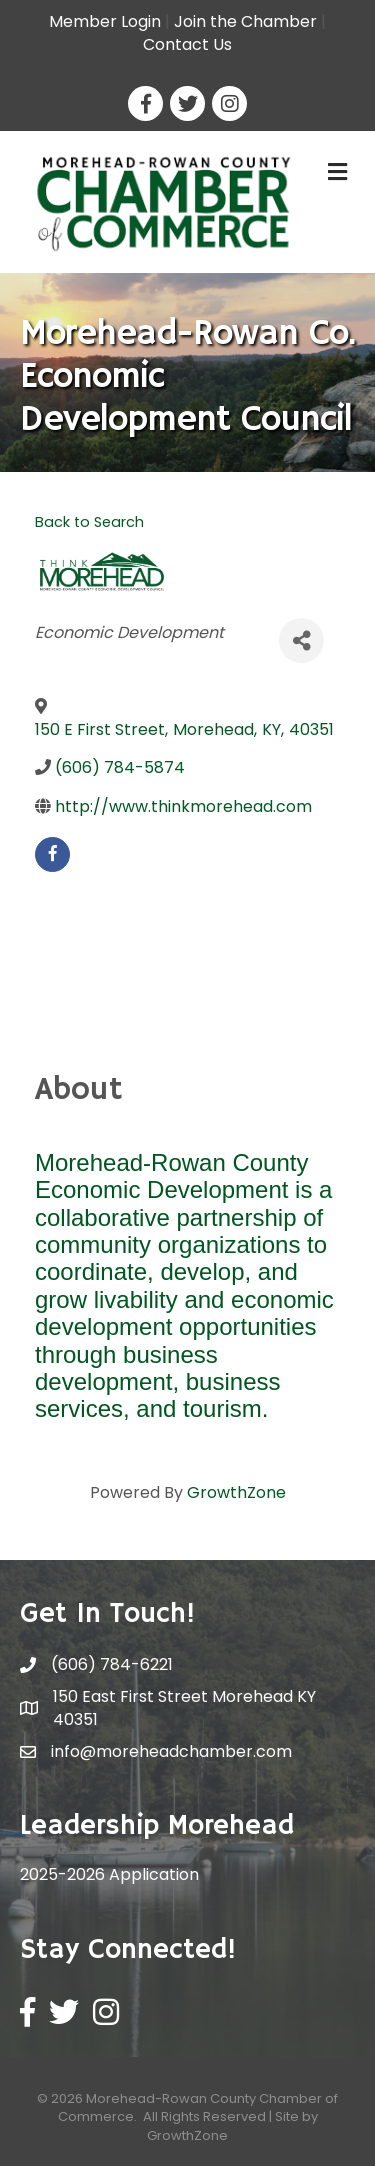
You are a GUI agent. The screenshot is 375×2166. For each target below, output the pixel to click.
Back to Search (89, 522)
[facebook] (52, 854)
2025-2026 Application (109, 1874)
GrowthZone (236, 1492)
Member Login (105, 21)
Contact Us (187, 44)
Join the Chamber (245, 21)
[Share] (301, 640)
